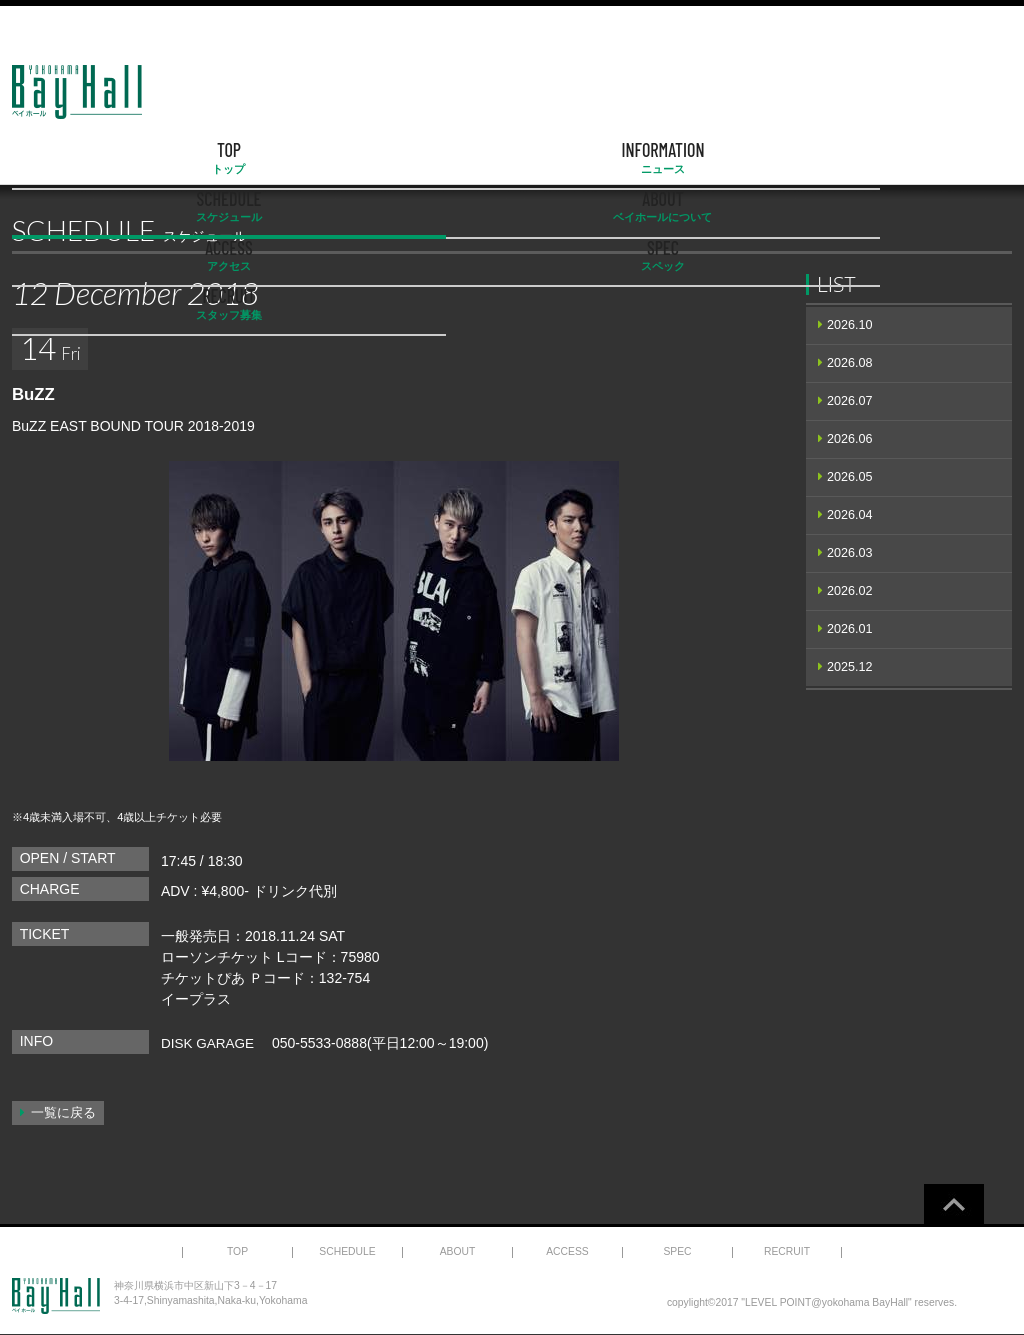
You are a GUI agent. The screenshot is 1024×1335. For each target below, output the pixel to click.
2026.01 (850, 629)
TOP (84, 158)
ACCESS (655, 158)
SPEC (798, 158)
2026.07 (850, 401)
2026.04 (850, 515)
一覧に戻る (63, 1113)
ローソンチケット (217, 957)
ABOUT (512, 158)
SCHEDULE (370, 158)
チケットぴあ (203, 978)
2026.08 (850, 363)
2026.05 (850, 477)
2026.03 (850, 553)
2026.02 (850, 591)
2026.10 (850, 325)
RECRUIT (940, 158)
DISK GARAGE (209, 1043)
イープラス (196, 999)
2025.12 (850, 667)
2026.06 (850, 439)
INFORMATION (227, 158)
